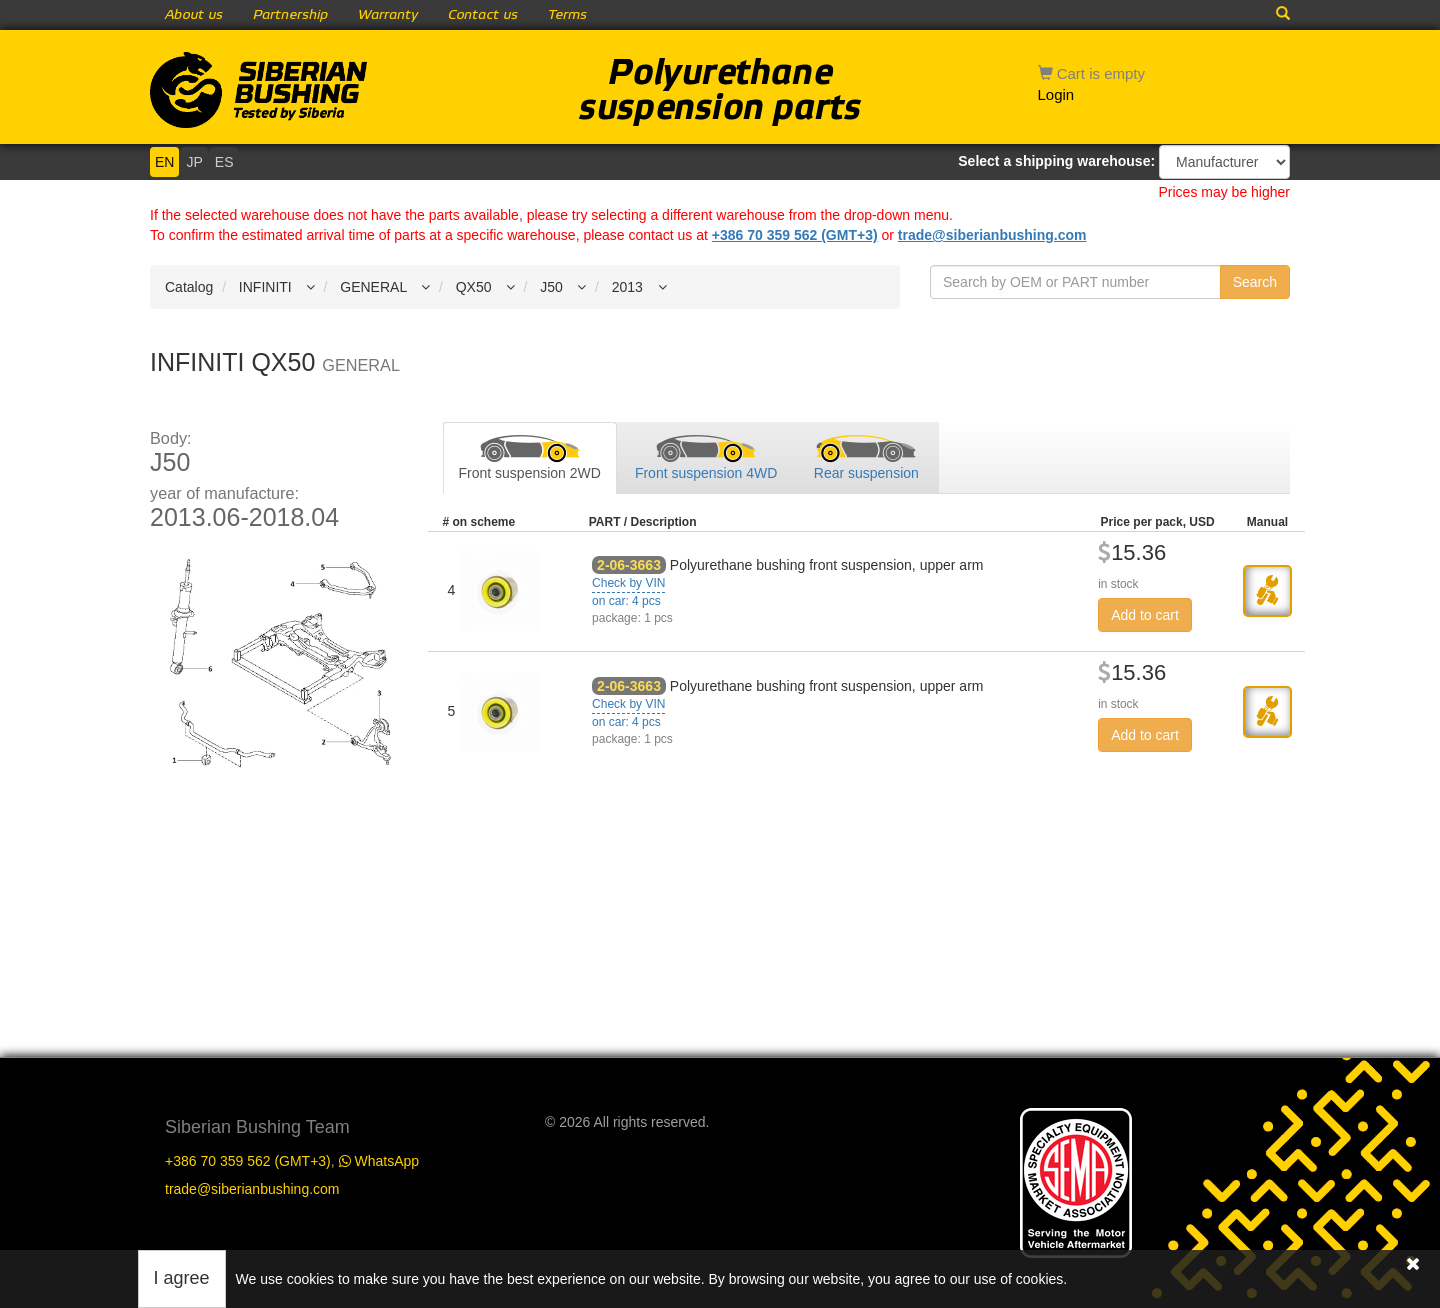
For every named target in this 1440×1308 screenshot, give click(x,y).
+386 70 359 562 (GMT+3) (795, 235)
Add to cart (1145, 615)
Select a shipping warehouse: (1056, 161)
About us (194, 15)
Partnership (290, 15)
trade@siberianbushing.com (992, 235)
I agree (182, 1278)
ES (224, 162)
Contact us (483, 15)
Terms (567, 15)
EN (164, 162)
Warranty (388, 15)
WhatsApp (379, 1161)
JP (194, 162)
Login (1056, 94)
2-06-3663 (629, 565)
